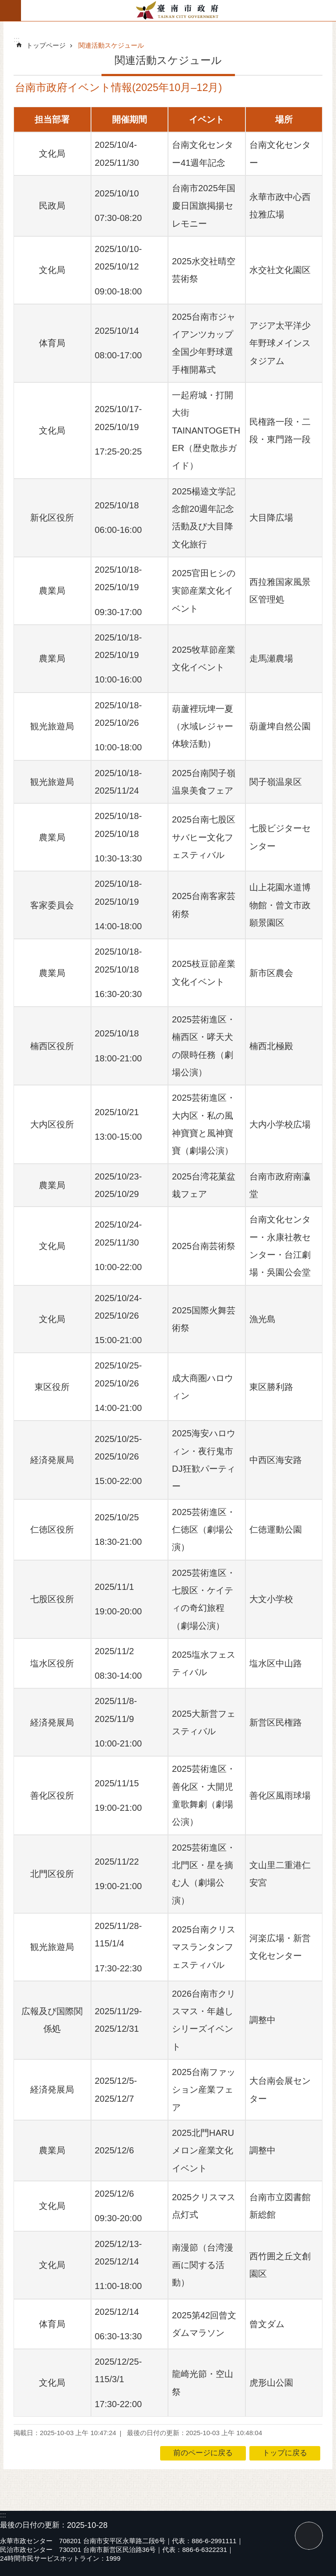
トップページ (46, 45)
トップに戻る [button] (284, 2453)
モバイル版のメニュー (10, 10)
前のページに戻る (203, 2453)
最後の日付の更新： (33, 2525)
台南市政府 (178, 10)
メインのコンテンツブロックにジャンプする (4, 4)
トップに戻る (309, 2536)
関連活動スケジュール (111, 45)
